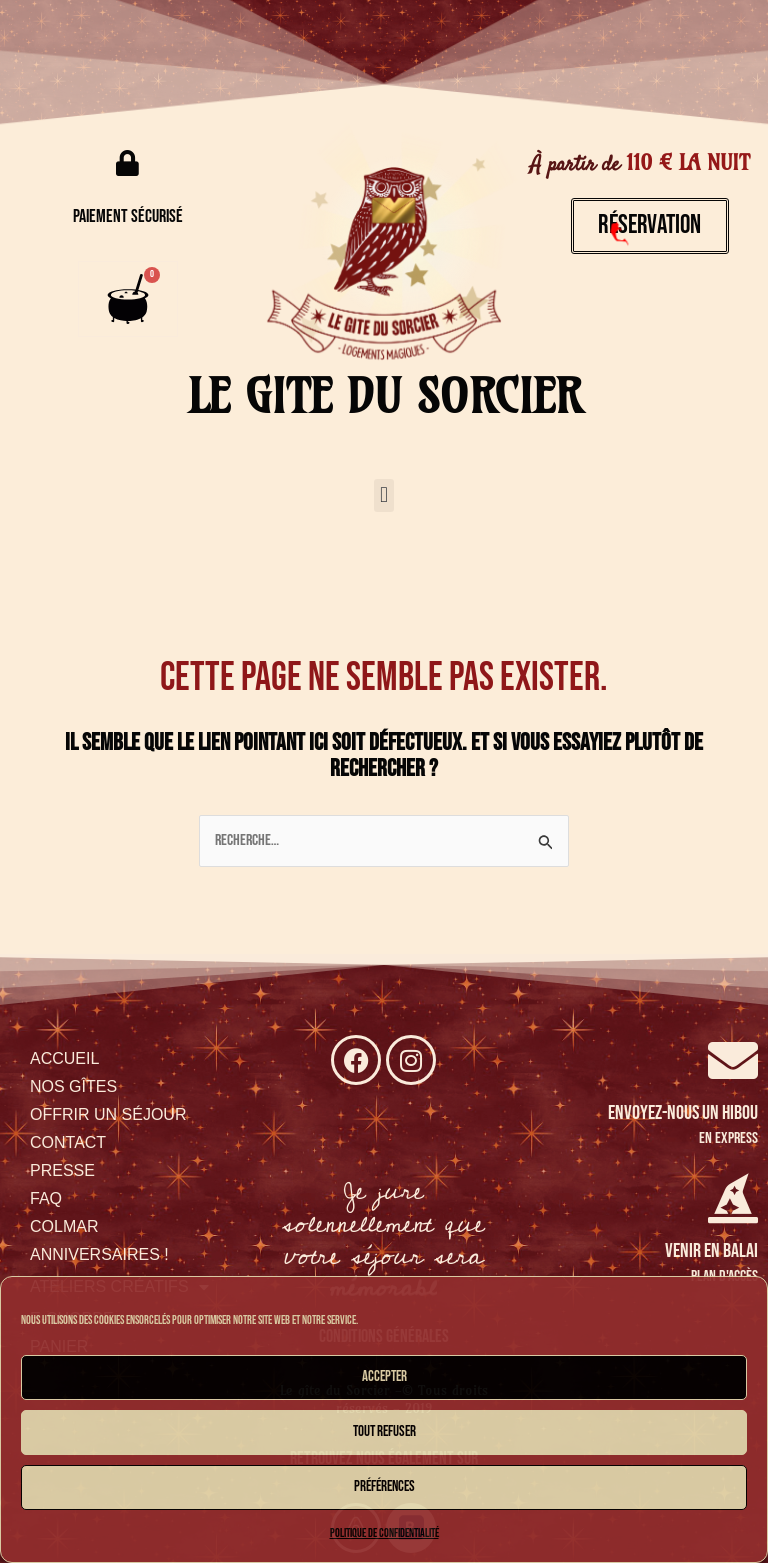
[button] (383, 495)
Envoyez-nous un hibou (683, 1113)
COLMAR (64, 1226)
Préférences (384, 1486)
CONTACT (68, 1142)
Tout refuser (384, 1431)
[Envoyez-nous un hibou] (733, 1060)
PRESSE (62, 1170)
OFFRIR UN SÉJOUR (108, 1114)
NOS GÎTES (73, 1086)
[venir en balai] (733, 1198)
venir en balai (711, 1251)
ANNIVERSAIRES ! (99, 1254)
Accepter (384, 1376)
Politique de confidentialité (384, 1533)
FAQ (46, 1198)
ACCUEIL (64, 1058)
